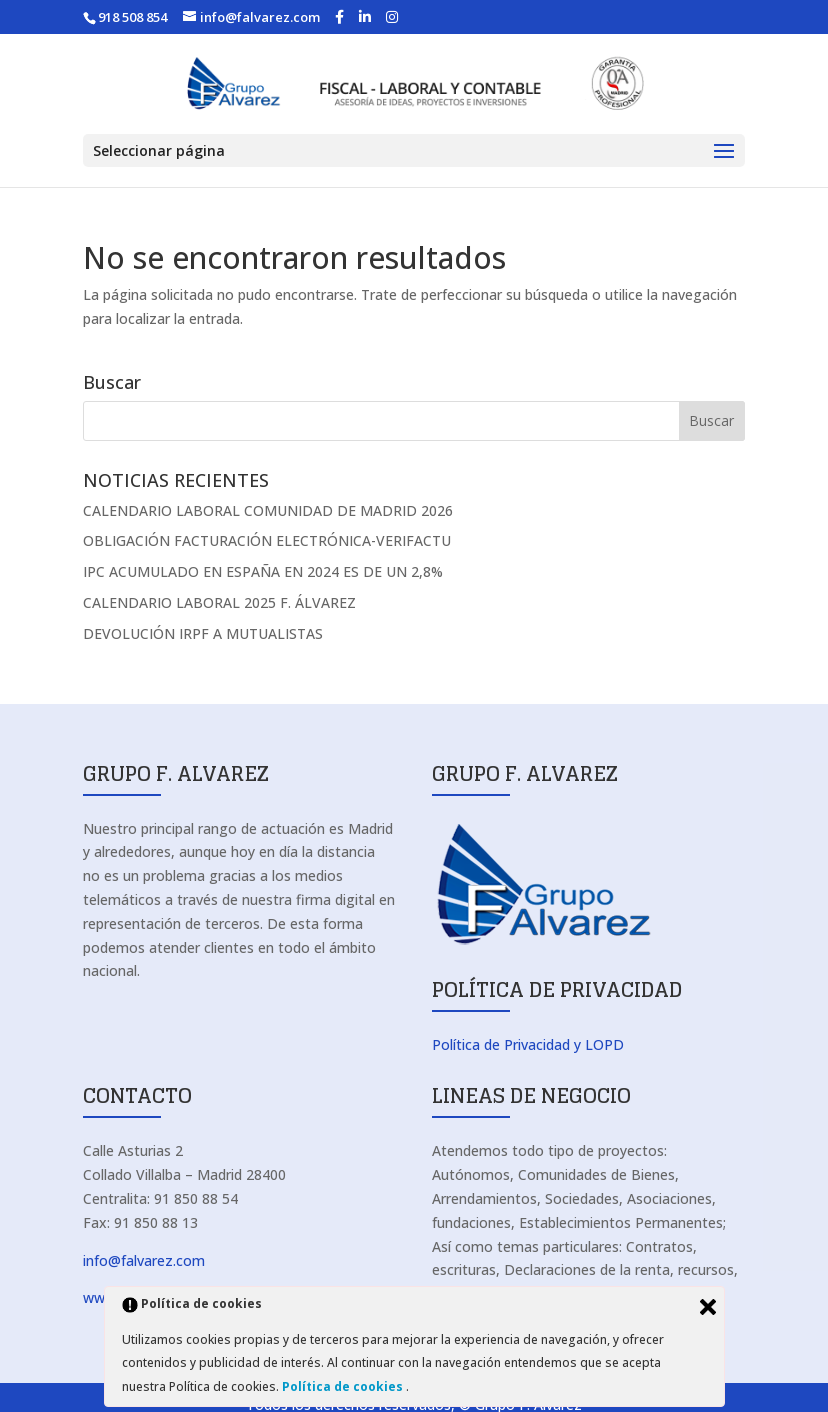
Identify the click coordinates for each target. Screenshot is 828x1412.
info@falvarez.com (144, 1260)
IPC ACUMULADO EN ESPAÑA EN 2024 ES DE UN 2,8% (263, 571)
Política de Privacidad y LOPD (528, 1044)
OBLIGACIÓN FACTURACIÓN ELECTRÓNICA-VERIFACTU (267, 540)
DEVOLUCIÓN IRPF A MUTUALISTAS (203, 633)
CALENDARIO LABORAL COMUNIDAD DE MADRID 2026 (268, 510)
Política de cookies (344, 1386)
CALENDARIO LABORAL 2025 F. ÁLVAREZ (219, 602)
